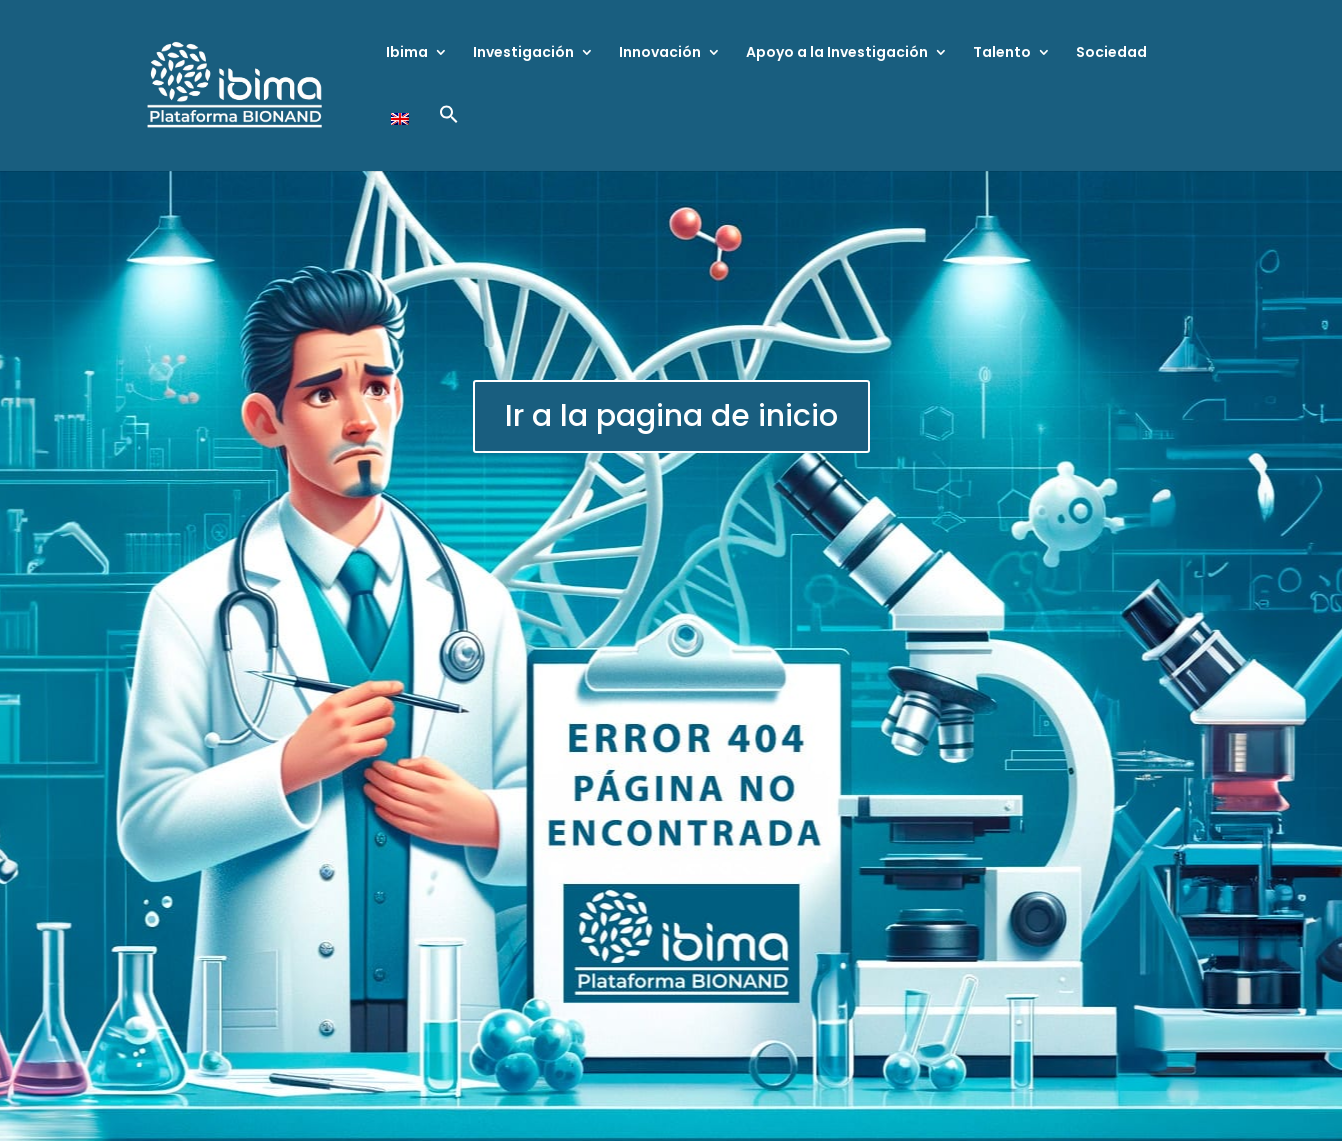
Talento (1002, 53)
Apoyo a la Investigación (837, 53)
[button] (449, 137)
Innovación (660, 53)
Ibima (407, 53)
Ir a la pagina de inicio (671, 416)
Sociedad (1111, 53)
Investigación (523, 53)
